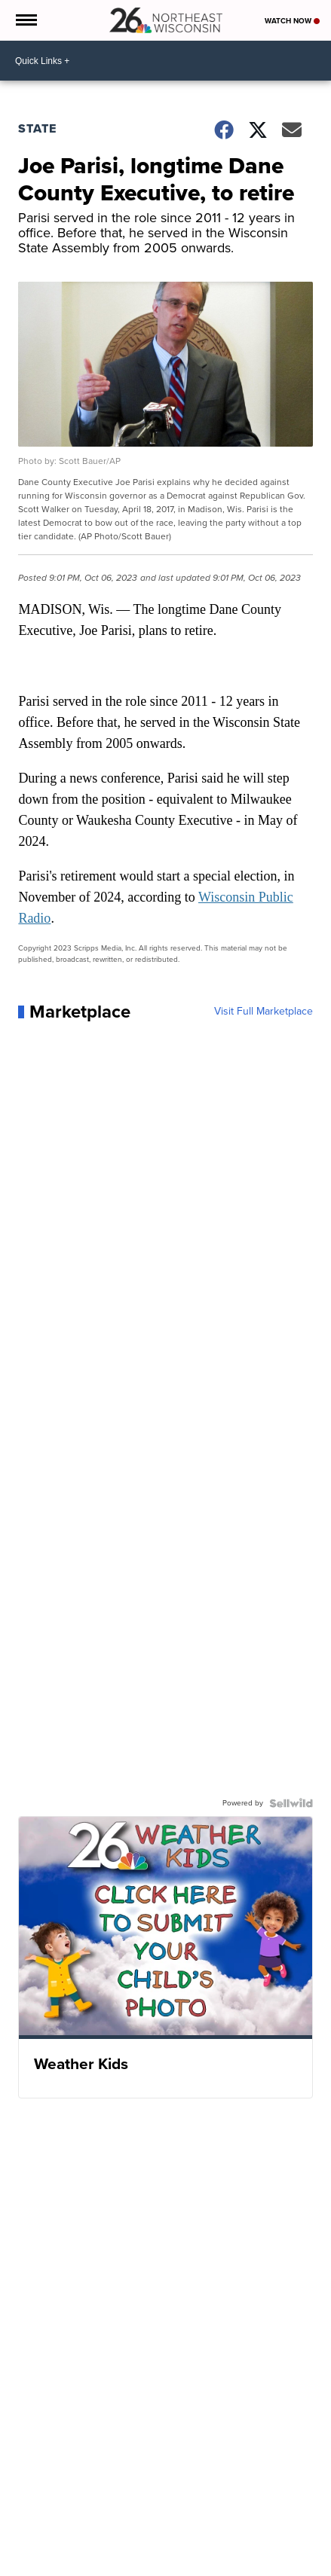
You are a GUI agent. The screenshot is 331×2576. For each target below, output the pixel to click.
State (37, 128)
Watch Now (292, 20)
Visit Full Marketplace (263, 1011)
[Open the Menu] (25, 20)
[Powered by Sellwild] (291, 1803)
